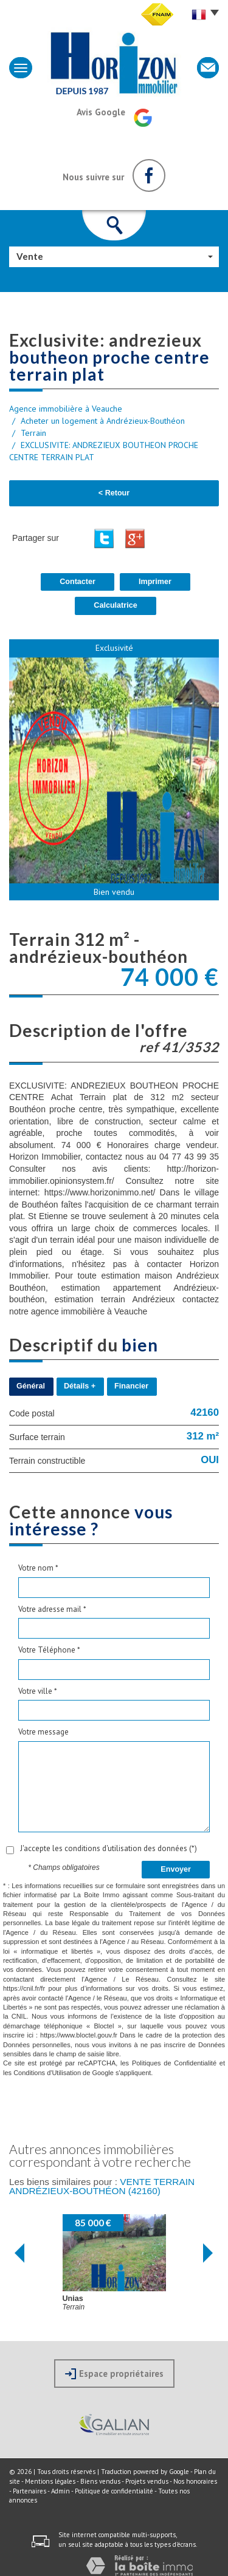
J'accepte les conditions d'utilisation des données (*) (108, 1848)
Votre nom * (38, 1568)
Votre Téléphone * (49, 1650)
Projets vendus (146, 2481)
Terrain (33, 432)
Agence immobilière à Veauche (65, 408)
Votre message (43, 1732)
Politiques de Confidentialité (174, 2063)
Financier (131, 1386)
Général (30, 1386)
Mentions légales (50, 2481)
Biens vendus (100, 2481)
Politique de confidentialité (114, 2491)
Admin (60, 2491)
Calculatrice (115, 605)
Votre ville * (37, 1691)
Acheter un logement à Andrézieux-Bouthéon (103, 420)
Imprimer (155, 581)
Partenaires (29, 2491)
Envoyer (176, 1869)
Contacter (77, 581)
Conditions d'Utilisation (47, 2072)
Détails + (79, 1386)
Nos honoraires (195, 2481)
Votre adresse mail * (52, 1609)
